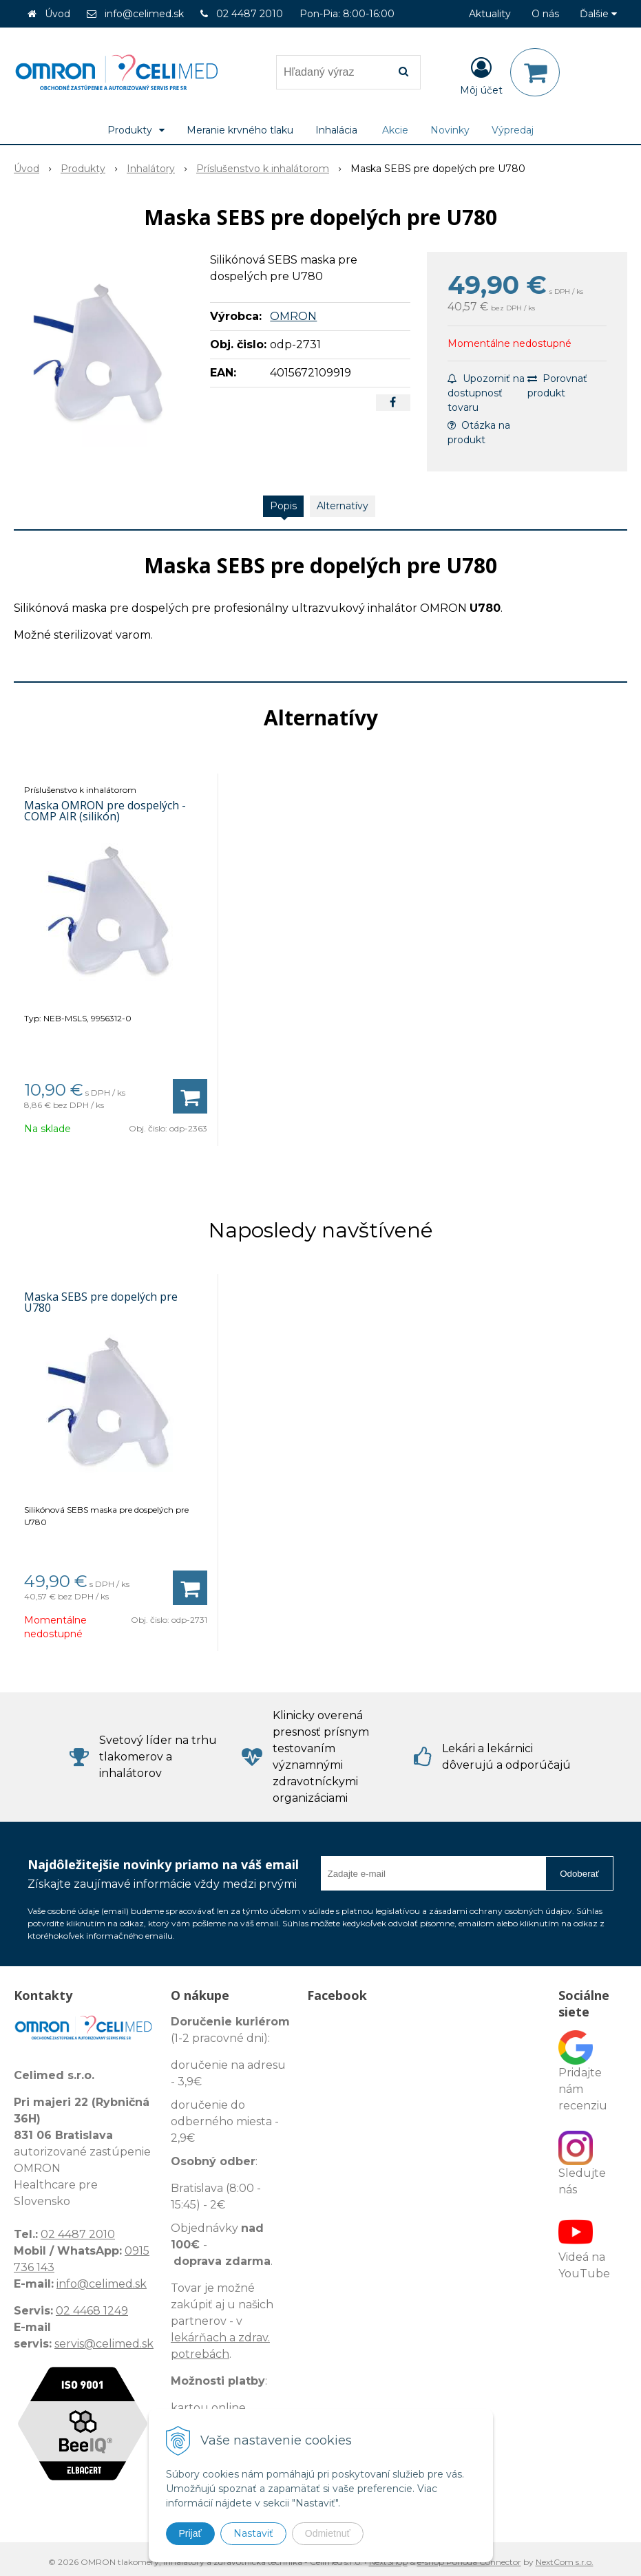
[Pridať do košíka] (190, 1096)
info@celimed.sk (144, 14)
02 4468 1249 (92, 2310)
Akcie (395, 130)
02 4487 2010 (249, 14)
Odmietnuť (327, 2533)
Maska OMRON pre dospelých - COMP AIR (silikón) (105, 811)
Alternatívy (342, 506)
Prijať (190, 2533)
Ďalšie (598, 14)
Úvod (57, 14)
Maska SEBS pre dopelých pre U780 (101, 1302)
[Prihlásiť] (481, 75)
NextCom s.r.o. (564, 2562)
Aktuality (490, 14)
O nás (545, 14)
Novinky (450, 130)
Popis (283, 506)
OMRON (293, 316)
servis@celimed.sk (104, 2343)
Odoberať (579, 1874)
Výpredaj (513, 130)
